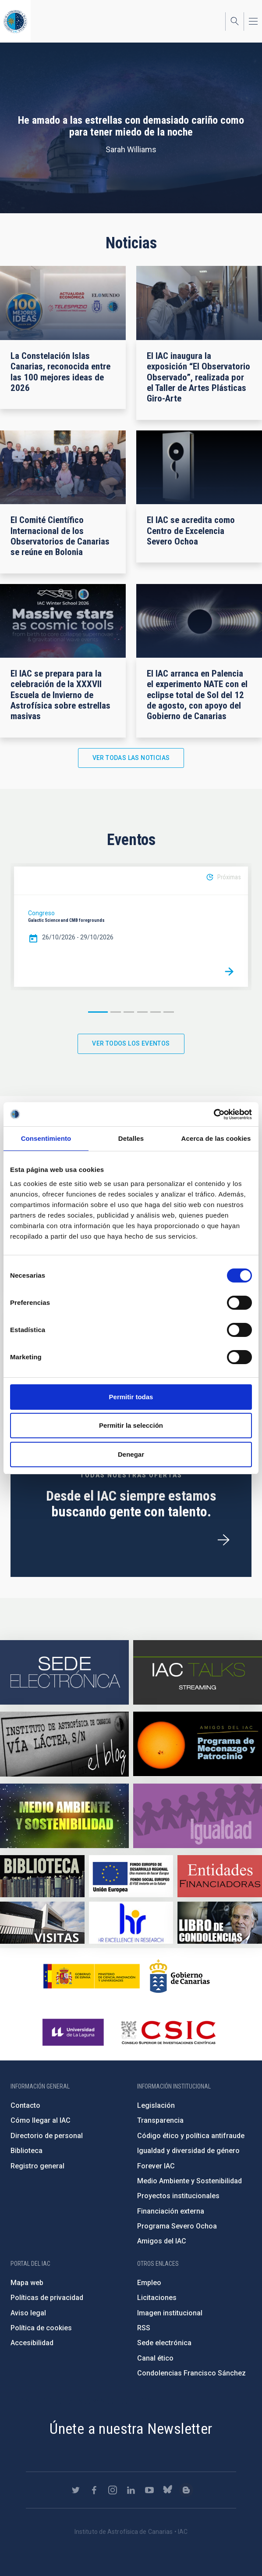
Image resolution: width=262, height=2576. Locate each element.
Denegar (131, 1454)
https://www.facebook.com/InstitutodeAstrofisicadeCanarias (94, 2490)
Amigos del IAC (161, 2241)
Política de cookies (41, 2328)
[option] (131, 926)
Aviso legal (28, 2313)
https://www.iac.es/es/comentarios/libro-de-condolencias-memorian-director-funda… (219, 1923)
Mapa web (27, 2283)
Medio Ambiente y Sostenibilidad (189, 2181)
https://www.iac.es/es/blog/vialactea (64, 1744)
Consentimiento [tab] (46, 1138)
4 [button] (142, 1012)
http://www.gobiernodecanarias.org (179, 1976)
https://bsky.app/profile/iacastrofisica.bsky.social (168, 2490)
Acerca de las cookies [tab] (216, 1138)
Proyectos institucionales (178, 2196)
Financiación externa (170, 2211)
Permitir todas (131, 1397)
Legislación (156, 2105)
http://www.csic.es (168, 2032)
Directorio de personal (47, 2136)
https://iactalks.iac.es (197, 1672)
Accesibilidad (32, 2343)
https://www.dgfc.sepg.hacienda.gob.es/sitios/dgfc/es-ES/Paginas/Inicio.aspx (131, 1876)
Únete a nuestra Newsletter (131, 2428)
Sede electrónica (164, 2343)
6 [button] (168, 1012)
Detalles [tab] (131, 1138)
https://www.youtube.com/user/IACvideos (149, 2490)
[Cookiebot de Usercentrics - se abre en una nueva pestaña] (213, 1114)
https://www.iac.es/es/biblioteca (42, 1876)
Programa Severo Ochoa (177, 2226)
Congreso (41, 913)
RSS (143, 2328)
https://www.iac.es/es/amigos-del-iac (197, 1744)
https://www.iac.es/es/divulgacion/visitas (42, 1923)
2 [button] (115, 1012)
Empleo (149, 2283)
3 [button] (129, 1012)
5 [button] (155, 1012)
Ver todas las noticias (131, 757)
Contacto (25, 2105)
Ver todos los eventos (131, 1043)
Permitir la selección (131, 1425)
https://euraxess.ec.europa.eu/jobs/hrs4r (131, 1923)
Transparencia (160, 2120)
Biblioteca (26, 2150)
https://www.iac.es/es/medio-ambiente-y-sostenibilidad (64, 1816)
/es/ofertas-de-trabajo (223, 1540)
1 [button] (98, 1012)
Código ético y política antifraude (190, 2136)
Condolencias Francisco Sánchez (191, 2373)
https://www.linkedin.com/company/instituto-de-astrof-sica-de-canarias (131, 2490)
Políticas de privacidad (47, 2297)
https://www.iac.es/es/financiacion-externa (219, 1876)
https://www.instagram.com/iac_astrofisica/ (112, 2490)
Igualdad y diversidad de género (188, 2150)
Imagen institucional (169, 2313)
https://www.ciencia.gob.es (91, 1976)
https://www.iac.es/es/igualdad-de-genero (197, 1816)
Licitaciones (157, 2297)
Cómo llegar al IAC (41, 2120)
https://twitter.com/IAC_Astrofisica (76, 2490)
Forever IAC (156, 2166)
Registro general (37, 2166)
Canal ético (155, 2358)
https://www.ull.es (74, 2032)
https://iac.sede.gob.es (64, 1672)
